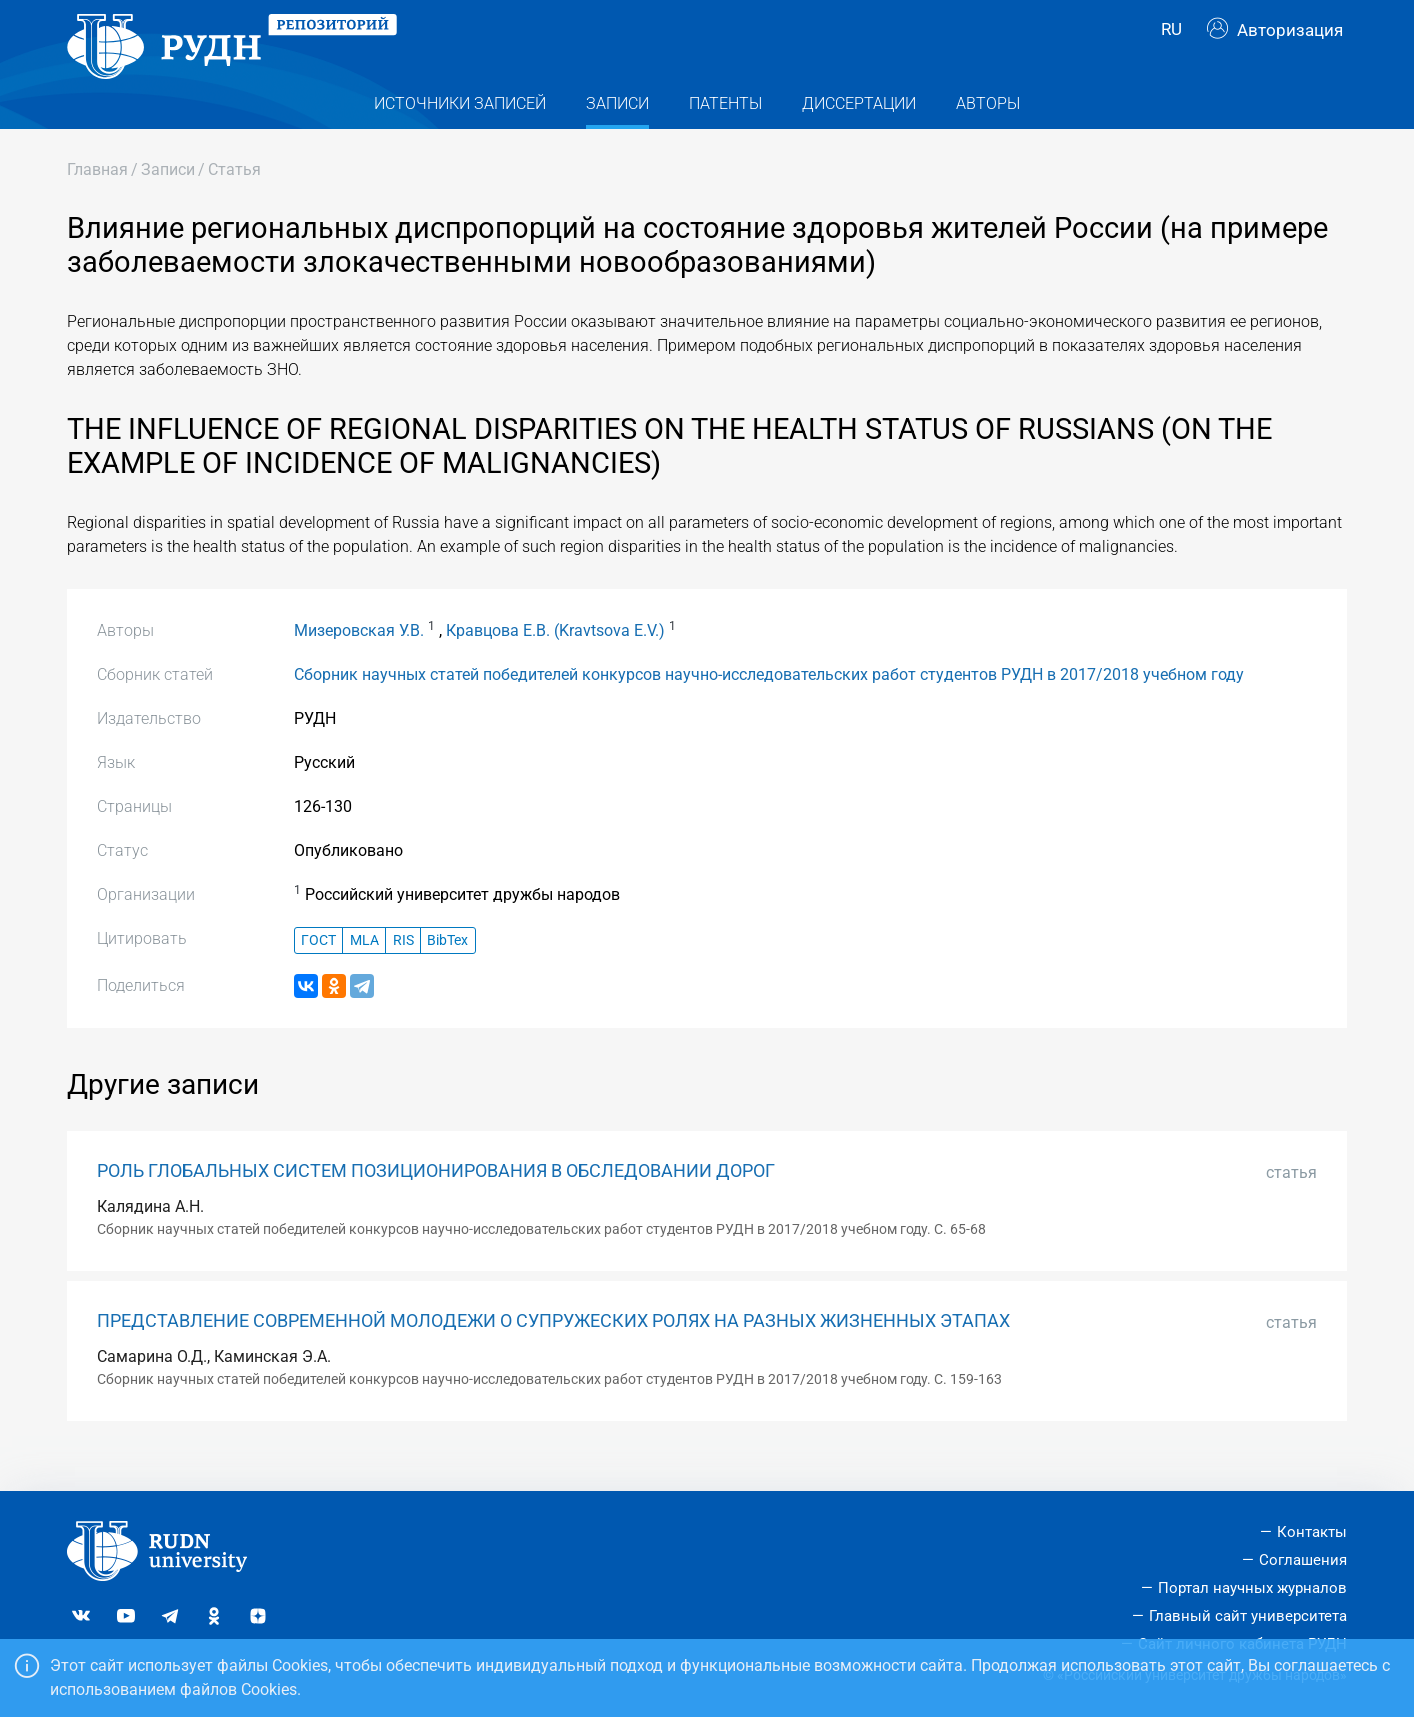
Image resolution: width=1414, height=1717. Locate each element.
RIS (403, 971)
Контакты (1312, 1533)
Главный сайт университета (1248, 1616)
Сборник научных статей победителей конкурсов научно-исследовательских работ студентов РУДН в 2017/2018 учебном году (769, 705)
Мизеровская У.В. (359, 661)
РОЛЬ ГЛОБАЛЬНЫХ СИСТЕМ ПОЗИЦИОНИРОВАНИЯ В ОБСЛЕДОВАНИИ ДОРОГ (436, 1203)
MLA (364, 971)
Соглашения (1303, 1561)
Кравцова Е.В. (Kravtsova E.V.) (555, 661)
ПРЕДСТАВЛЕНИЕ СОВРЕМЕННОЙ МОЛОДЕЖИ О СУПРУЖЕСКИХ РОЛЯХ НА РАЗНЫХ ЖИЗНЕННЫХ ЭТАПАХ (553, 1352)
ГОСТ (318, 971)
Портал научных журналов (1252, 1588)
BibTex (447, 971)
